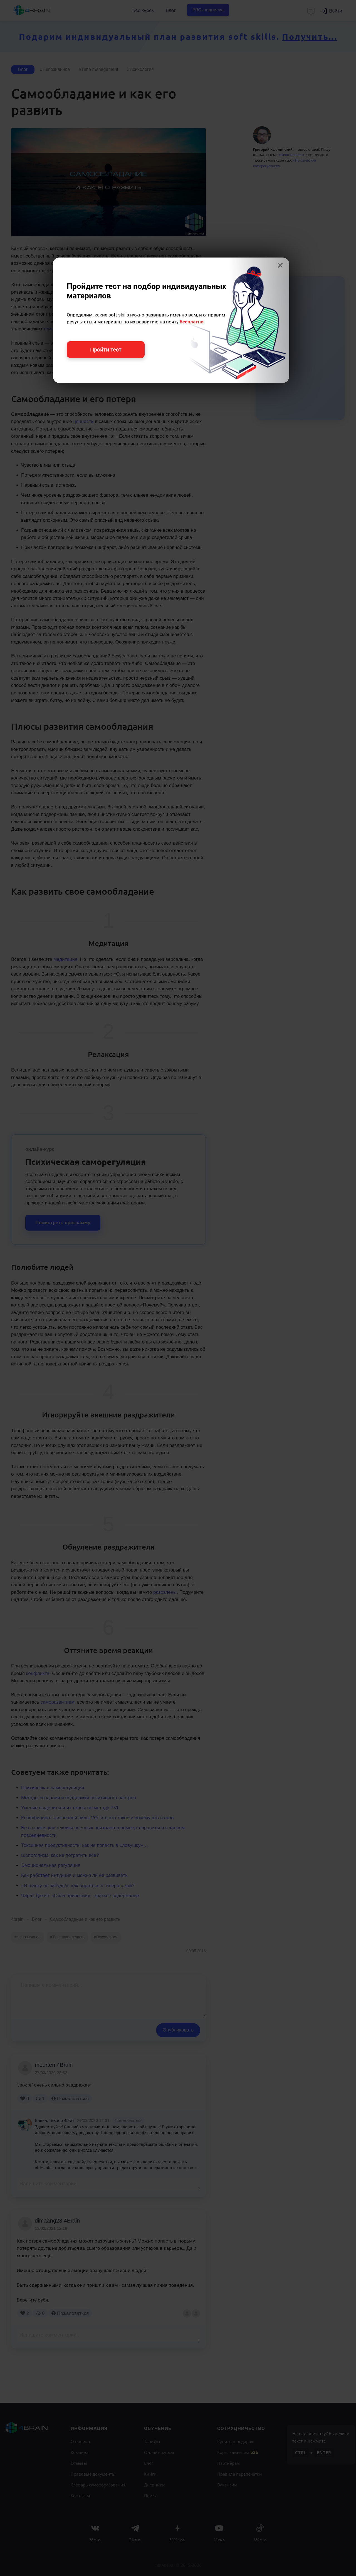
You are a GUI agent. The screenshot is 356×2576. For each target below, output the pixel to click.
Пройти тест (106, 349)
